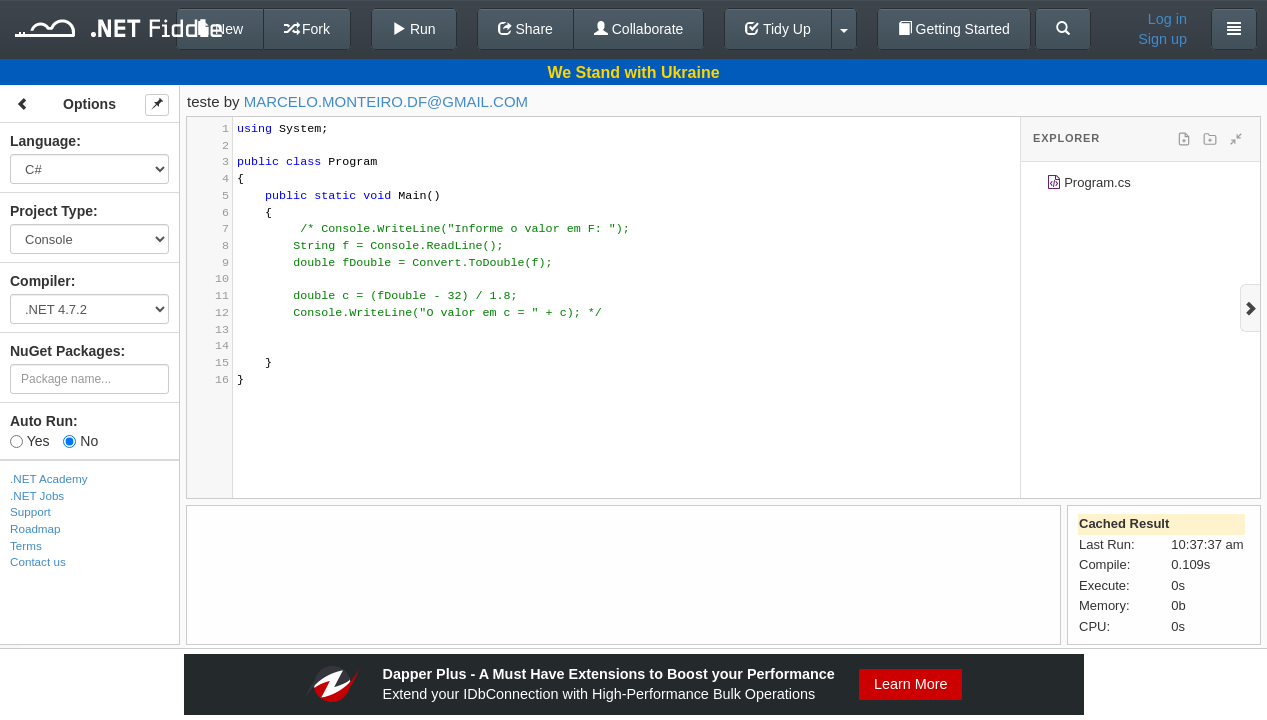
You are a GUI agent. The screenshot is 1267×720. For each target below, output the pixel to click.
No (80, 441)
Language (43, 141)
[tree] (1140, 186)
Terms (26, 545)
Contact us (38, 561)
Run (414, 29)
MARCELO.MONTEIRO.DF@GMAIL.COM (386, 101)
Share (525, 29)
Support (30, 511)
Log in (1167, 19)
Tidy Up (777, 29)
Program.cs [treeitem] (1088, 185)
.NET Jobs (37, 495)
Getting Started (954, 29)
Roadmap (35, 528)
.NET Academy (49, 478)
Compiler (40, 281)
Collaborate (639, 29)
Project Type (51, 211)
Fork (307, 29)
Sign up (1162, 39)
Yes (29, 441)
